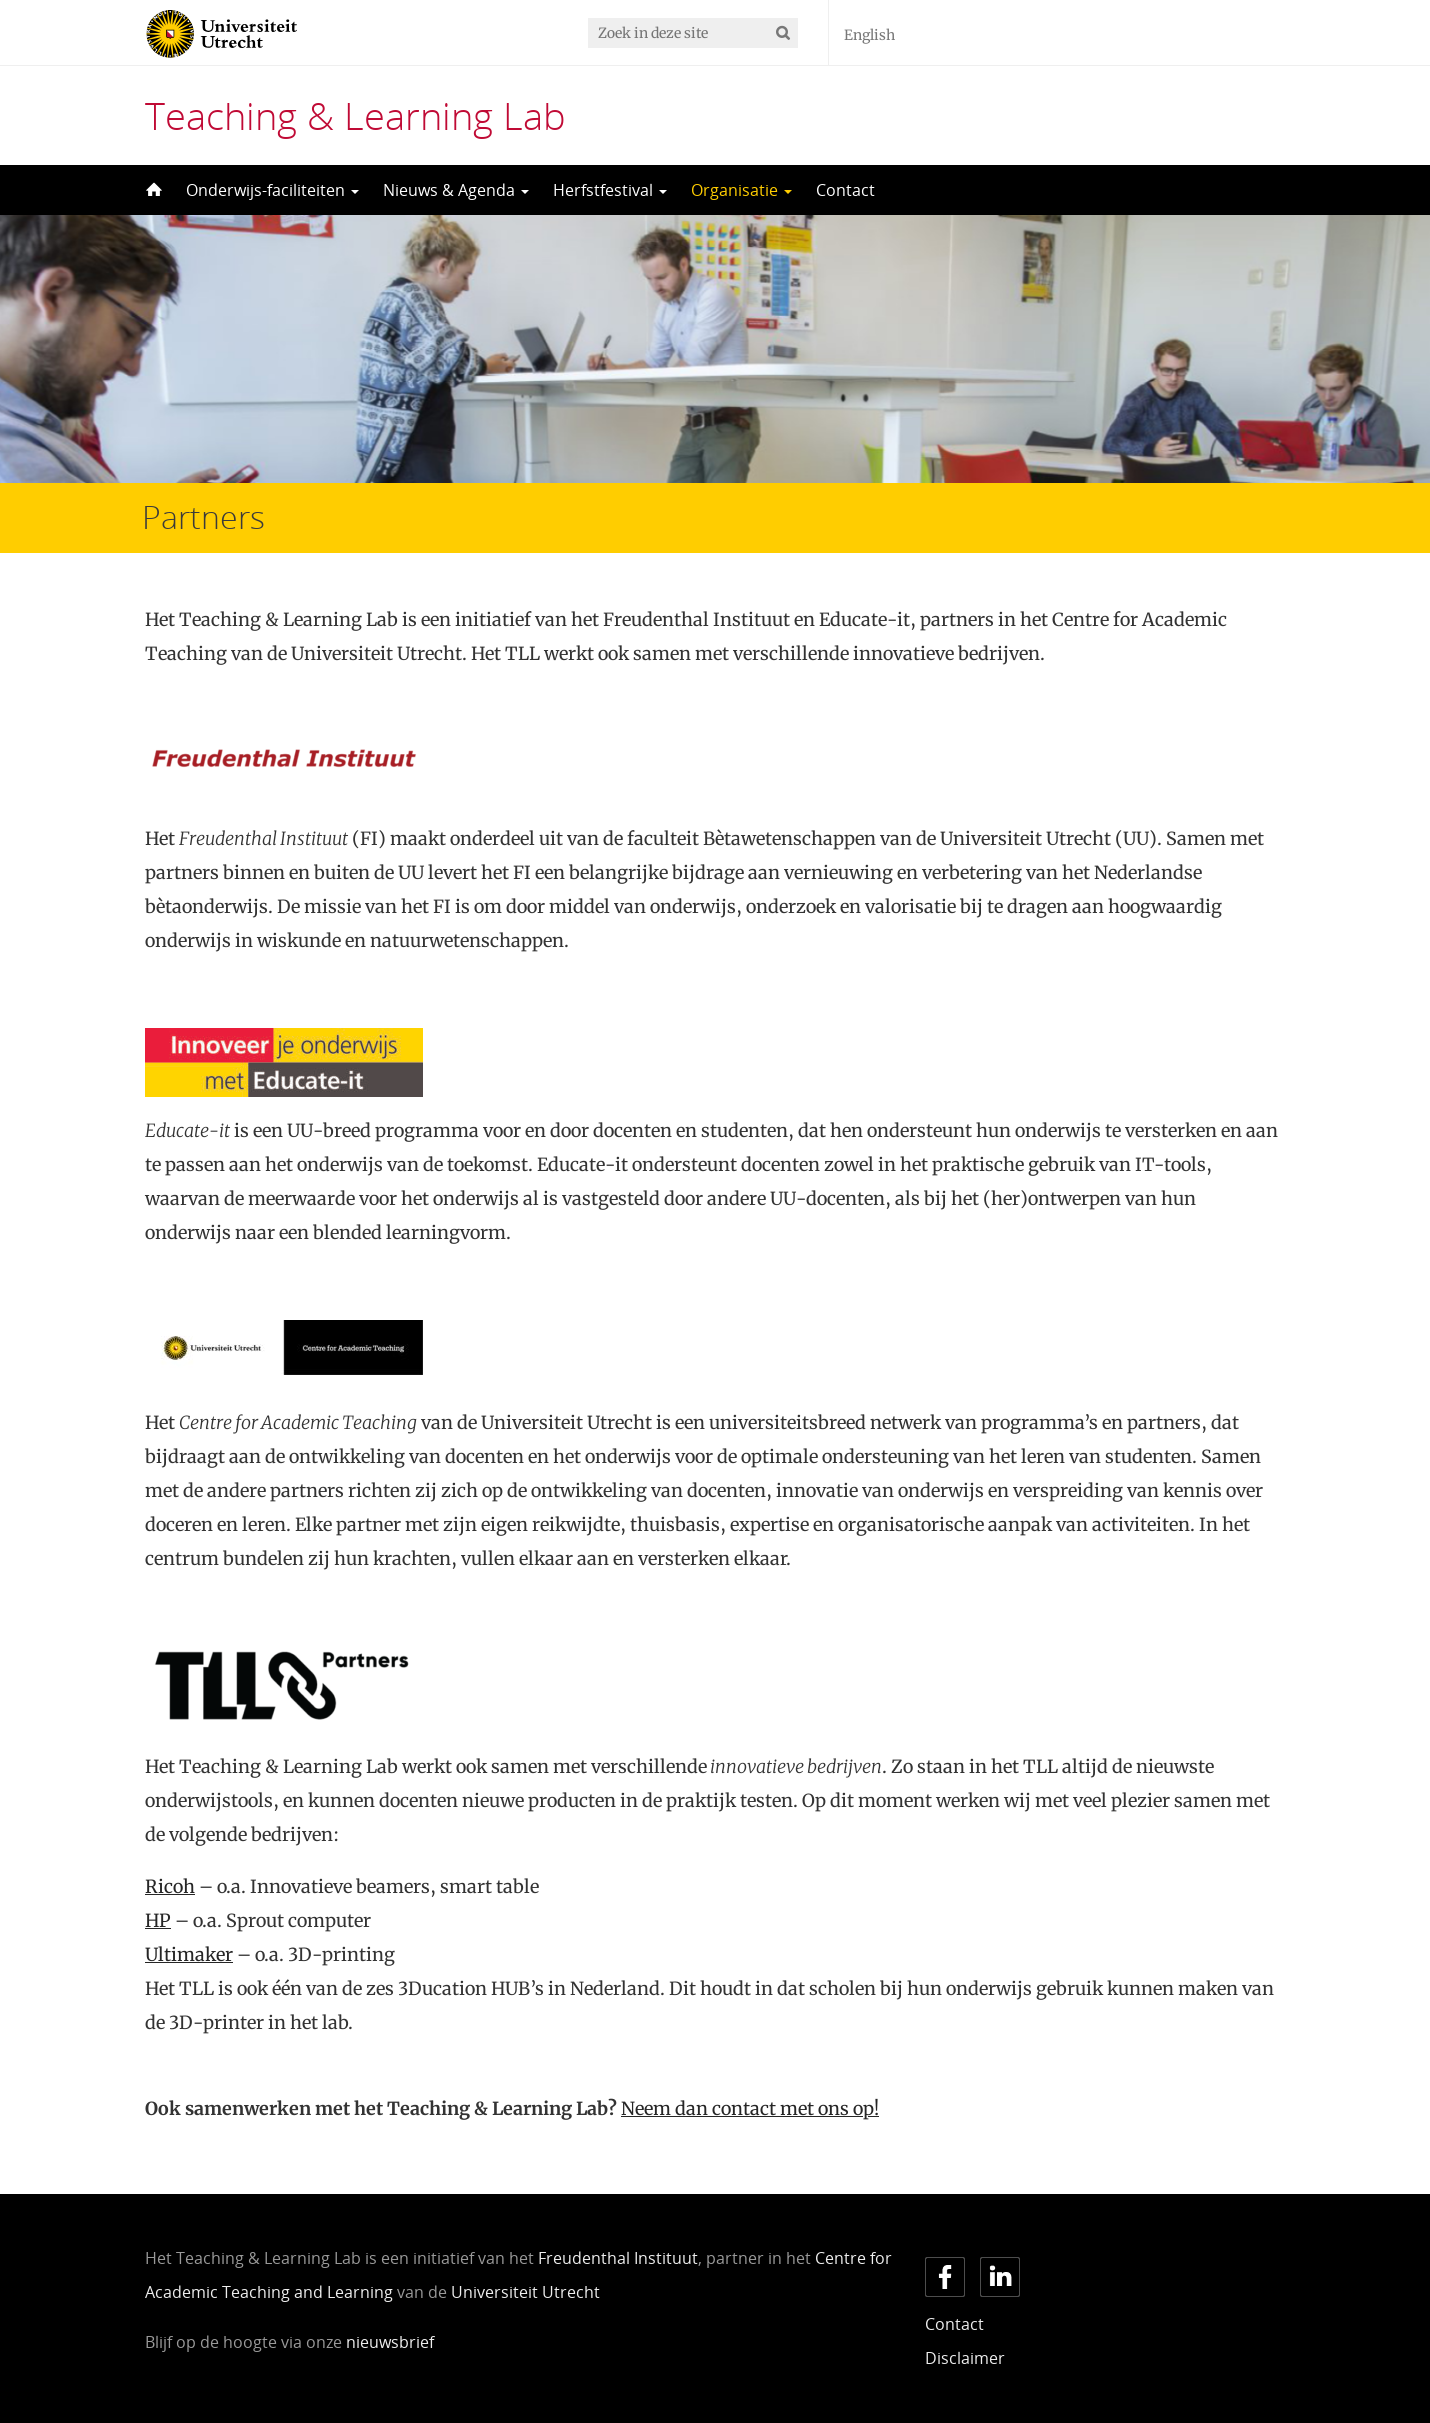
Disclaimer (965, 2358)
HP (158, 1920)
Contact (845, 190)
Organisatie (741, 190)
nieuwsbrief (390, 2342)
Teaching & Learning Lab (355, 115)
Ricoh (170, 1886)
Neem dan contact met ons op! (750, 2108)
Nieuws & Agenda (456, 190)
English (869, 35)
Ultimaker (189, 1954)
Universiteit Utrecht (525, 2292)
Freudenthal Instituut (618, 2258)
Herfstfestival (610, 190)
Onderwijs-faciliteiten (272, 190)
